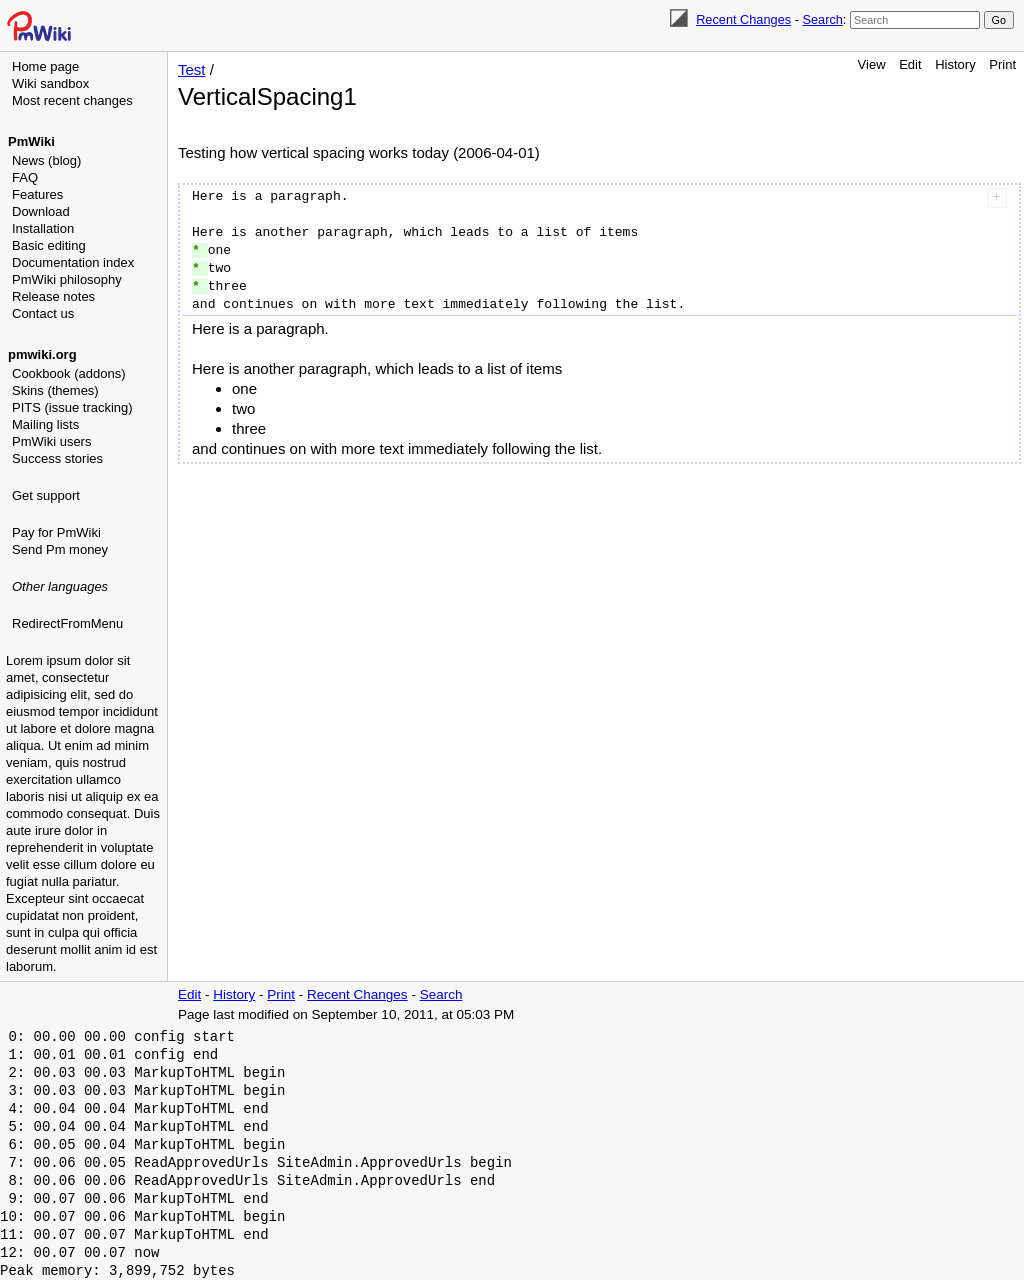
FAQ (25, 177)
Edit (910, 64)
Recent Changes (743, 19)
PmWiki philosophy (67, 279)
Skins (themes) (55, 390)
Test (192, 69)
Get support (46, 495)
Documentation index (73, 262)
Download (41, 211)
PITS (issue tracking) (72, 407)
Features (37, 194)
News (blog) (46, 160)
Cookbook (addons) (68, 373)
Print (1002, 64)
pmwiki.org (42, 354)
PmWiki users (51, 441)
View (872, 64)
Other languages (60, 586)
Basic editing (49, 245)
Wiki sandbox (50, 83)
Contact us (43, 313)
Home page (45, 66)
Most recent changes (72, 100)
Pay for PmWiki (56, 532)
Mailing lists (45, 424)
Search (822, 19)
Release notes (53, 296)
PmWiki (31, 141)
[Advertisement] (86, 735)
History (955, 64)
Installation (43, 228)
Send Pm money (60, 549)
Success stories (57, 458)
